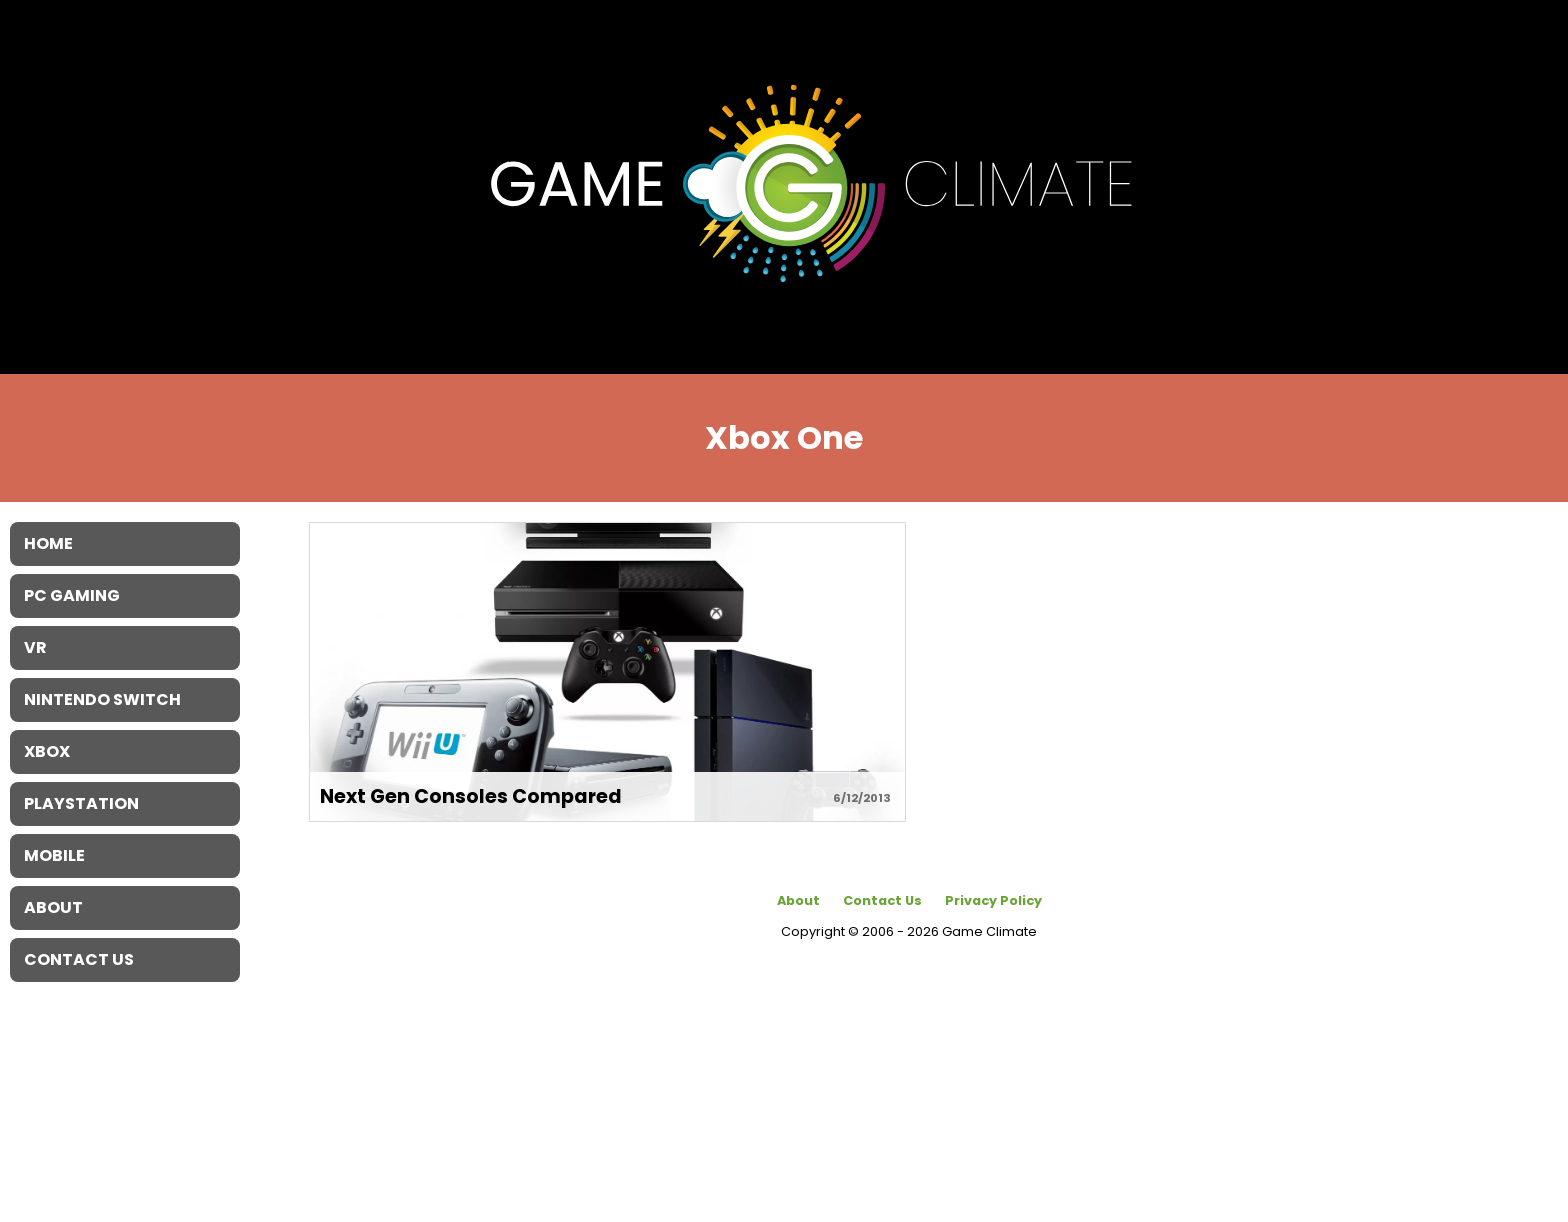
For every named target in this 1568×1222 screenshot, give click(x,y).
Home (48, 543)
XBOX (47, 751)
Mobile (54, 855)
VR (35, 647)
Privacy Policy (993, 900)
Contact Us (882, 900)
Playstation (81, 803)
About (798, 900)
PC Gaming (72, 595)
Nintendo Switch (102, 699)
